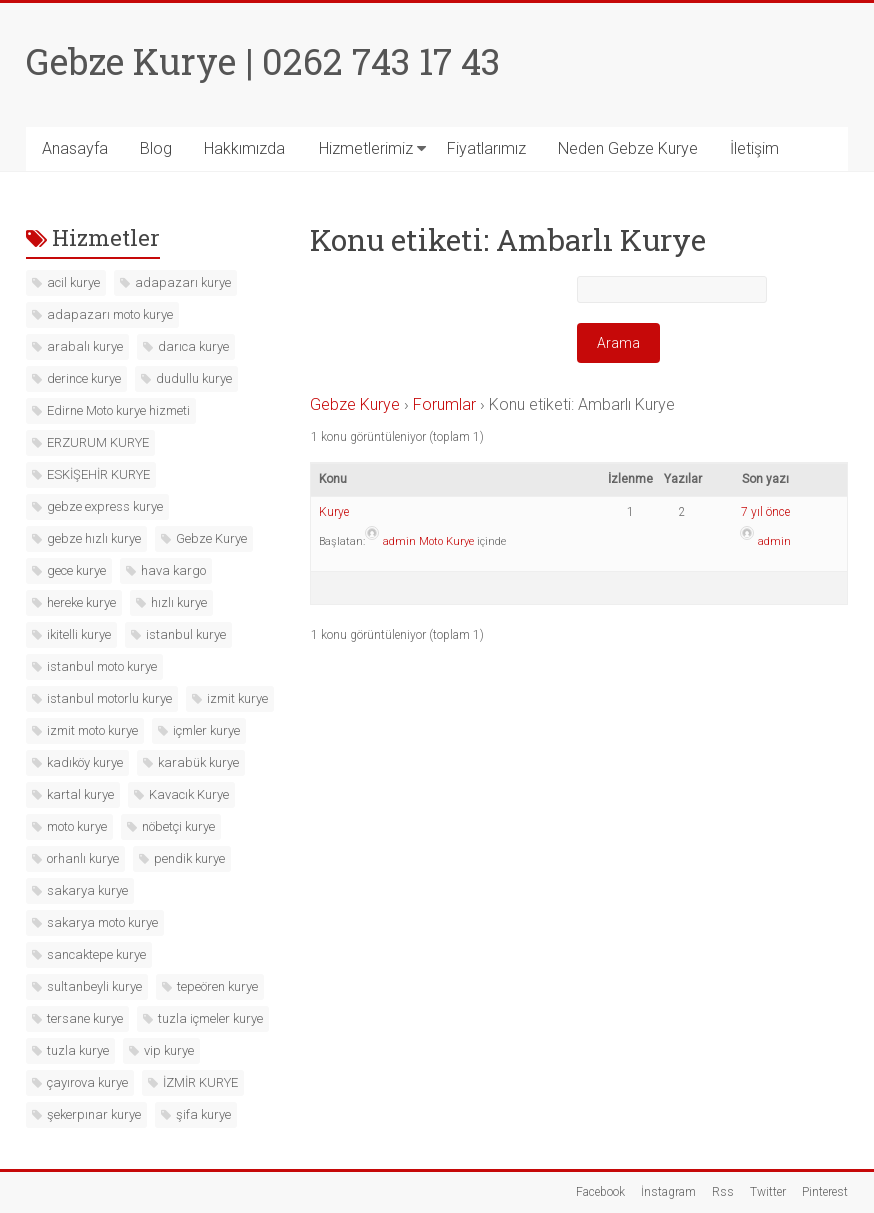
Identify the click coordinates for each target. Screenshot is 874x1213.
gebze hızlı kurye (94, 538)
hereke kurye (81, 602)
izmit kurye (237, 698)
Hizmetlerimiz (366, 148)
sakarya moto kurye (102, 922)
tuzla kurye (78, 1050)
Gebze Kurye (355, 404)
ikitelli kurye (79, 634)
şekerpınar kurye (94, 1114)
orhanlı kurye (83, 858)
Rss (723, 1192)
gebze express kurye (105, 506)
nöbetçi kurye (178, 826)
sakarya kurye (87, 890)
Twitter (768, 1192)
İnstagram (668, 1192)
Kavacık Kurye (189, 794)
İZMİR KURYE (200, 1082)
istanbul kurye (186, 634)
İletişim (754, 148)
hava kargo (173, 570)
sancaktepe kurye (96, 954)
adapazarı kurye (183, 282)
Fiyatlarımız (486, 148)
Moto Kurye (446, 541)
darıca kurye (193, 346)
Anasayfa (75, 148)
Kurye (334, 512)
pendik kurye (189, 858)
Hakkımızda (244, 148)
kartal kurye (80, 794)
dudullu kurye (194, 378)
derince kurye (84, 378)
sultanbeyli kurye (94, 986)
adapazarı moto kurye (110, 314)
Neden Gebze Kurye (628, 148)
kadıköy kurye (85, 762)
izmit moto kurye (92, 730)
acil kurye (73, 282)
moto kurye (77, 826)
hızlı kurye (179, 602)
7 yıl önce (765, 512)
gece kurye (76, 570)
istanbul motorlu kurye (109, 698)
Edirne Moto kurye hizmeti (118, 410)
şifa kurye (203, 1114)
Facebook (600, 1192)
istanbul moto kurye (102, 666)
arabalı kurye (85, 346)
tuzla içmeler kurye (210, 1018)
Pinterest (825, 1192)
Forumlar (444, 404)
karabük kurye (198, 762)
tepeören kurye (217, 986)
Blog (156, 148)
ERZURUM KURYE (98, 442)
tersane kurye (85, 1018)
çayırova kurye (87, 1082)
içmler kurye (206, 730)
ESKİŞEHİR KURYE (98, 474)
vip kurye (169, 1050)
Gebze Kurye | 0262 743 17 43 (263, 61)
